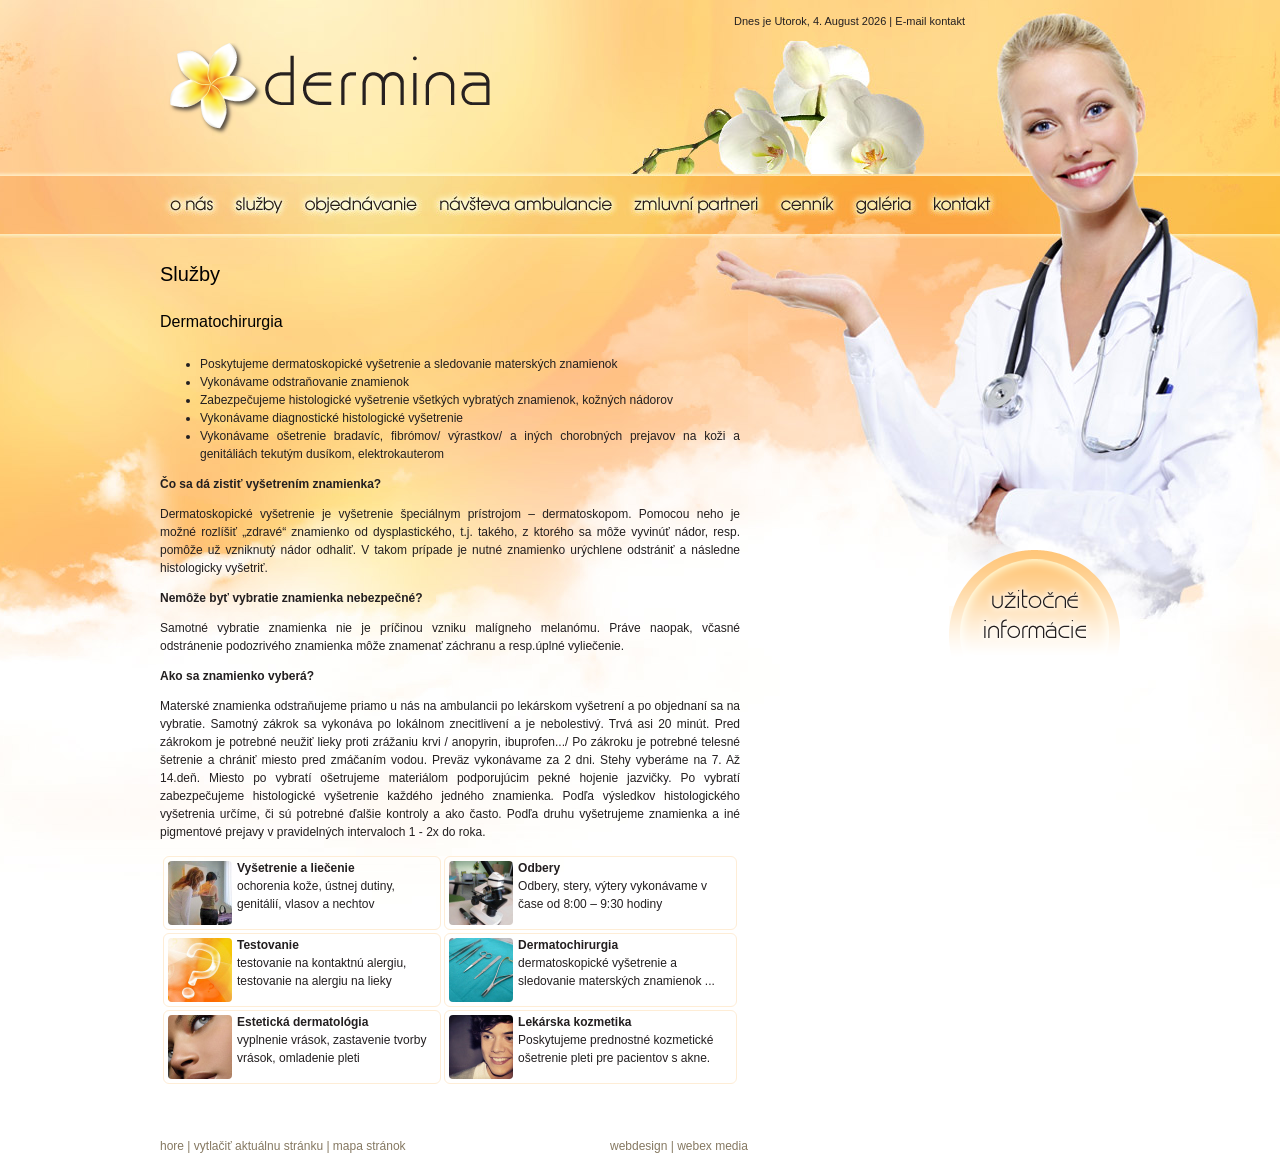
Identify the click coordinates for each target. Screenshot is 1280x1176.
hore (172, 1146)
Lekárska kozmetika (574, 1022)
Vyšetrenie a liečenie (296, 868)
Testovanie (268, 945)
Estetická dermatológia (302, 1022)
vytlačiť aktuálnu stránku (258, 1146)
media (731, 1146)
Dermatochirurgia (568, 945)
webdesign (638, 1146)
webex (694, 1146)
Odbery (539, 868)
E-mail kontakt (930, 21)
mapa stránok (369, 1146)
